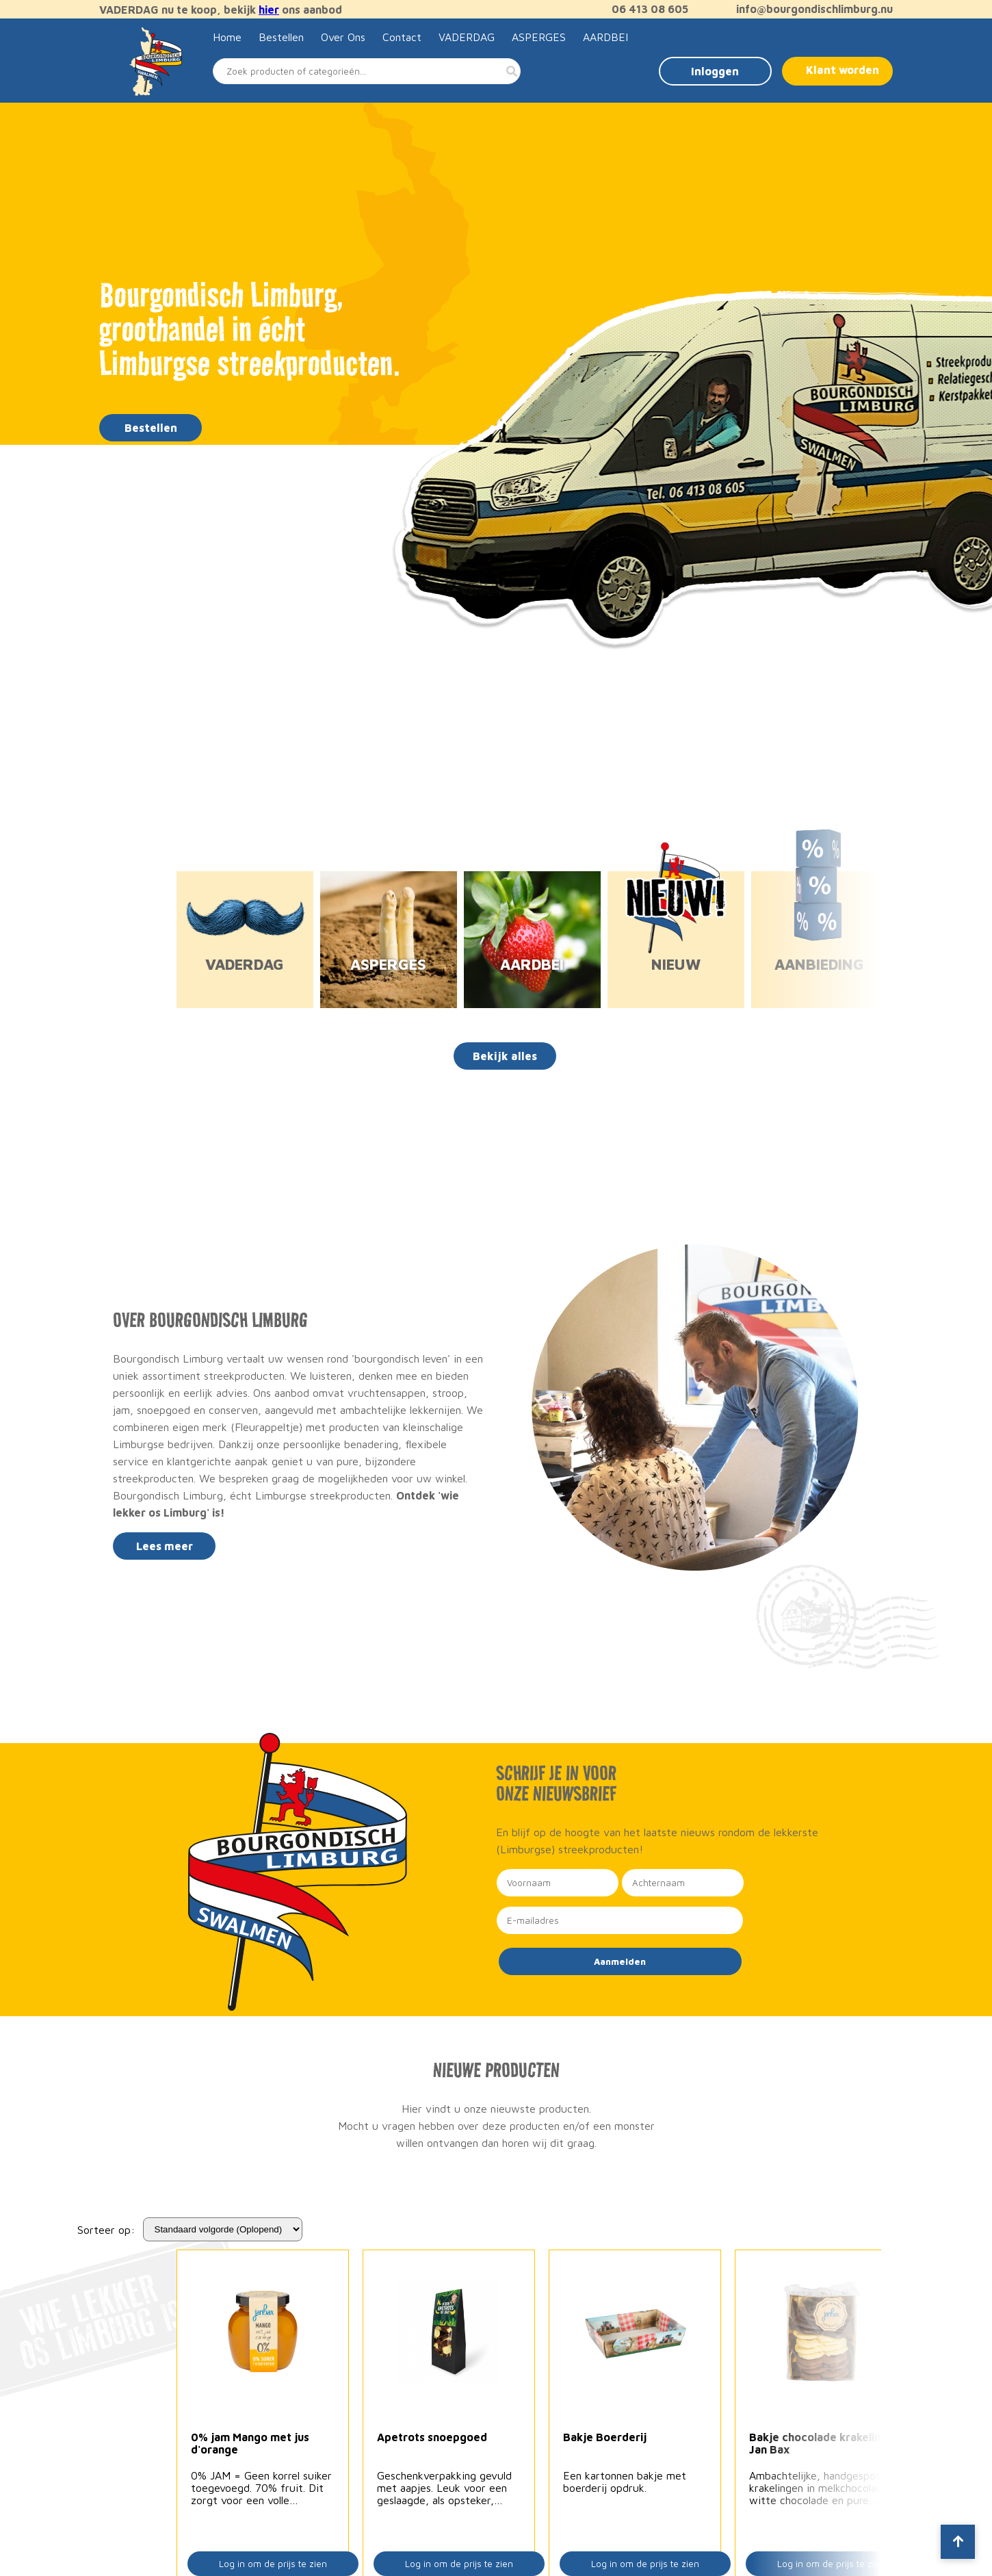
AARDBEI (605, 37)
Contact (401, 37)
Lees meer (164, 1546)
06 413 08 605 (643, 9)
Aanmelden (620, 1961)
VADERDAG (467, 37)
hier (269, 9)
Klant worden (842, 70)
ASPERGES (539, 37)
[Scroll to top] (958, 2542)
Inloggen (715, 71)
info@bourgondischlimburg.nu (807, 9)
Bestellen (281, 37)
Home (227, 37)
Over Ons (343, 37)
